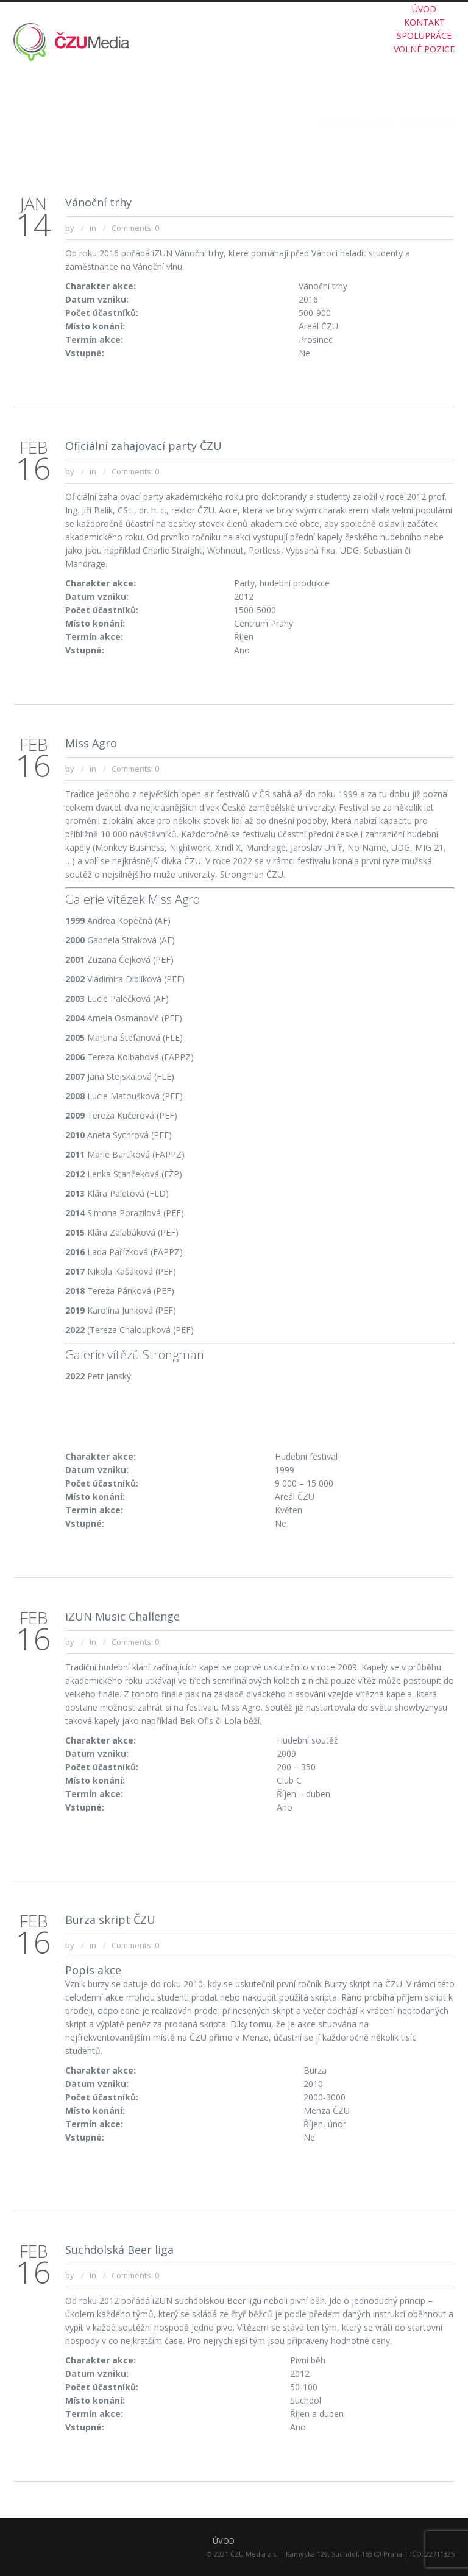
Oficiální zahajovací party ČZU (143, 445)
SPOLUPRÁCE (424, 35)
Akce (386, 121)
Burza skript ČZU (110, 1919)
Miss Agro (91, 743)
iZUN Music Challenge (122, 1616)
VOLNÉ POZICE (424, 49)
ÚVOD (424, 9)
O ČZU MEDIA (341, 121)
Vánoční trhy (98, 202)
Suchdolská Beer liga (119, 2249)
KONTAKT (424, 22)
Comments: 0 (135, 227)
